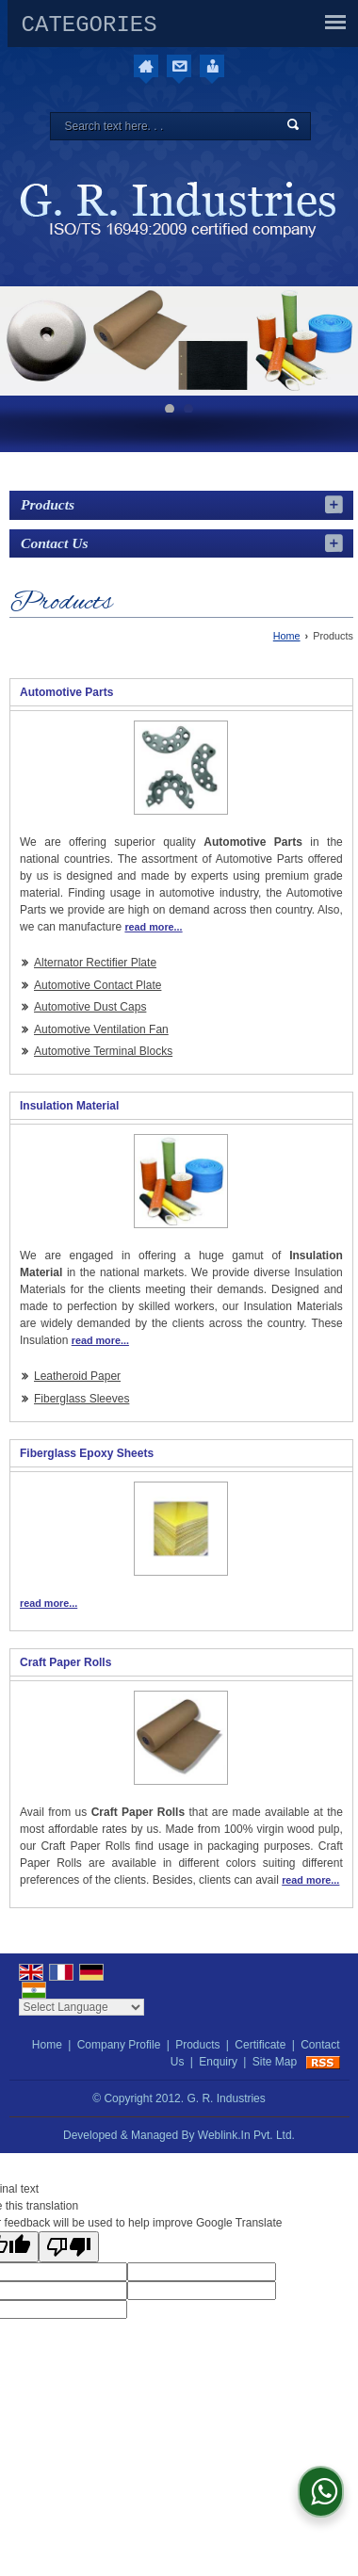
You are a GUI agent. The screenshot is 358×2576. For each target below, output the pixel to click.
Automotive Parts (66, 692)
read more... (153, 926)
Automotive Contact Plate (97, 985)
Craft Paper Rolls (65, 1662)
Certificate (260, 2044)
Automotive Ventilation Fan (101, 1029)
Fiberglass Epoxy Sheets (87, 1453)
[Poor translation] (69, 2246)
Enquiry (218, 2061)
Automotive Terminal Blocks (103, 1051)
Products (47, 504)
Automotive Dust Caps (90, 1006)
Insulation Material (69, 1105)
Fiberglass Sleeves (81, 1398)
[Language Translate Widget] (81, 2007)
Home (287, 635)
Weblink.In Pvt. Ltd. (246, 2135)
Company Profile (119, 2044)
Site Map (274, 2061)
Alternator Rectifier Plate (95, 962)
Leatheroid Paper (77, 1376)
